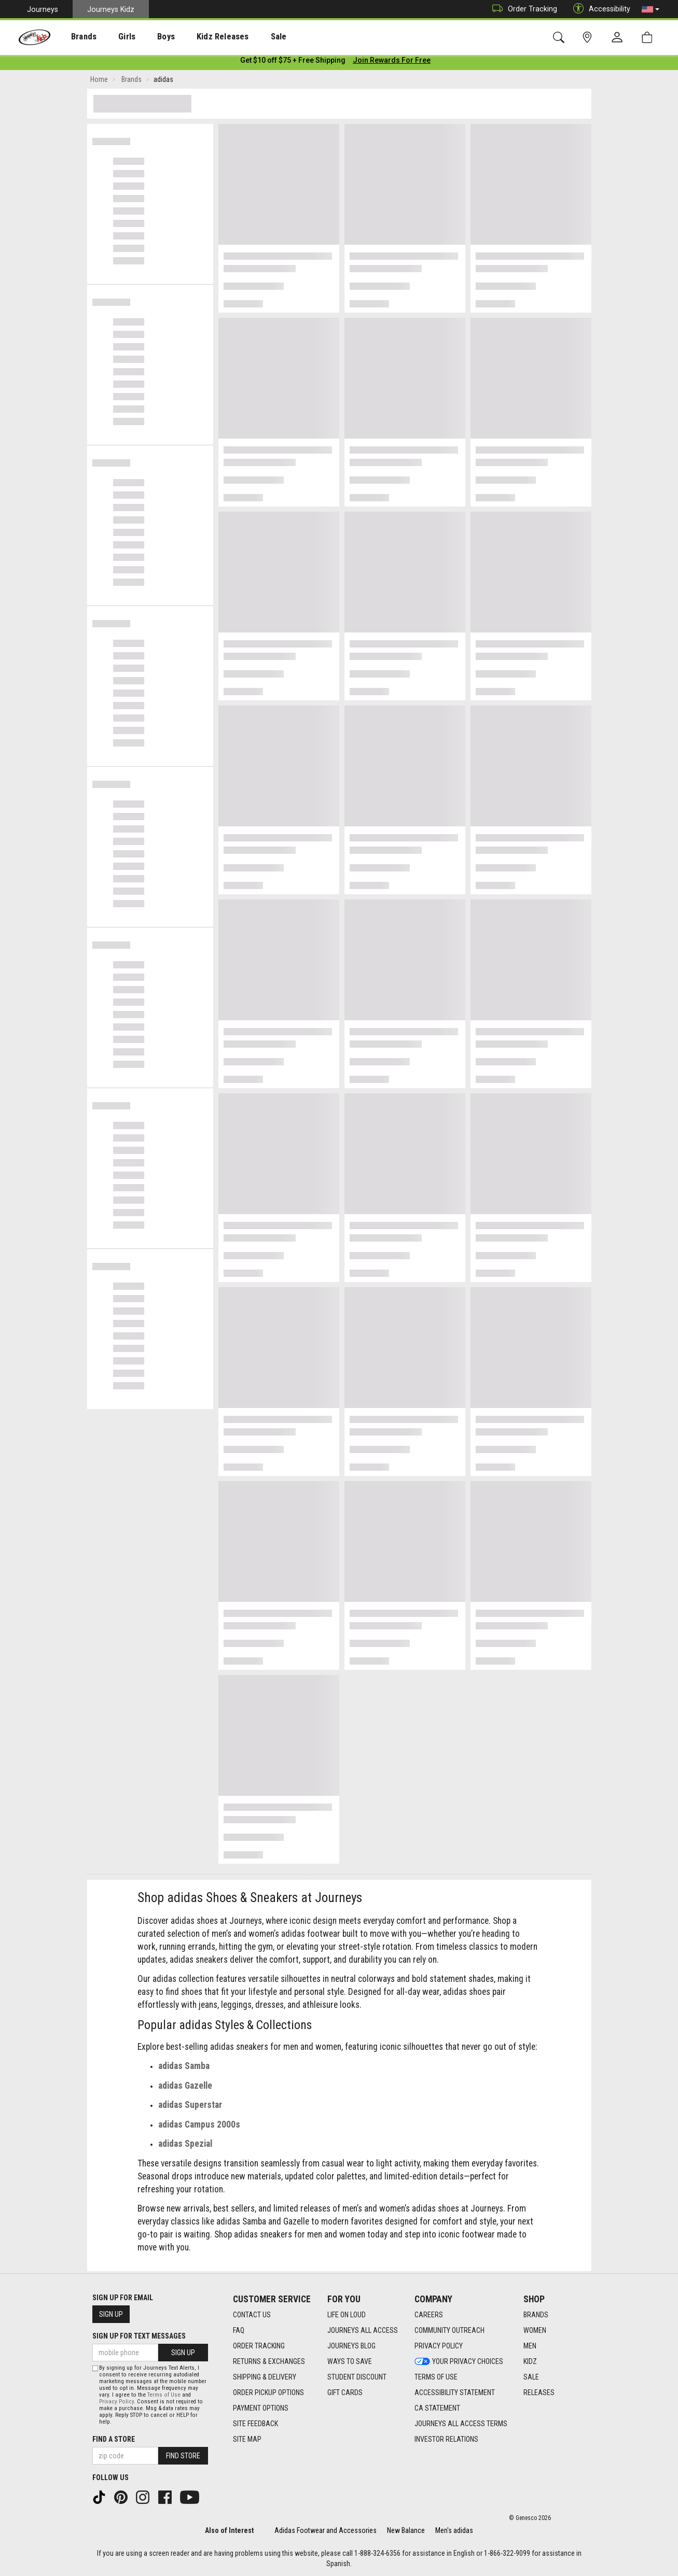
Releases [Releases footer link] (539, 2392)
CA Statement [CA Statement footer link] (437, 2408)
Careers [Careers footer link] (428, 2315)
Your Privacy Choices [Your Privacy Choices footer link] (458, 2361)
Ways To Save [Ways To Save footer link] (349, 2361)
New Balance (406, 2530)
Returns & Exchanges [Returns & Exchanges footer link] (269, 2361)
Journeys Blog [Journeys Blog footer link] (351, 2346)
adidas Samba (184, 2068)
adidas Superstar (190, 2107)
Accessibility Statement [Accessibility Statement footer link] (454, 2392)
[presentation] (75, 36)
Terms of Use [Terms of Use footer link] (436, 2377)
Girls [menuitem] (113, 37)
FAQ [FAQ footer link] (238, 2330)
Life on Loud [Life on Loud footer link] (346, 2315)
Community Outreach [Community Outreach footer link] (449, 2330)
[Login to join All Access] (292, 62)
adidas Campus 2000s (199, 2126)
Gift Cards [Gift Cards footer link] (345, 2392)
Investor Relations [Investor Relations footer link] (446, 2439)
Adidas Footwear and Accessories (325, 2530)
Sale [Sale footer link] (531, 2377)
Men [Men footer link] (529, 2346)
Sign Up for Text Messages (139, 2336)
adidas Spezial (185, 2146)
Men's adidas (454, 2530)
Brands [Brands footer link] (535, 2315)
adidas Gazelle (185, 2087)
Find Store (183, 2456)
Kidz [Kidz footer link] (530, 2361)
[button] (650, 9)
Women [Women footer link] (534, 2330)
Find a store (113, 2439)
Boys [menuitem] (147, 37)
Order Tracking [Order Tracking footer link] (259, 2346)
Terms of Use (164, 2394)
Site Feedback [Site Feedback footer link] (255, 2423)
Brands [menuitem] (75, 37)
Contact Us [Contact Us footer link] (252, 2315)
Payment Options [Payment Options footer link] (260, 2408)
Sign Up (111, 2314)
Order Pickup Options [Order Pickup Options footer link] (268, 2392)
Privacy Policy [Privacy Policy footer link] (438, 2346)
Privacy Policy (116, 2401)
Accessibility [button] (599, 9)
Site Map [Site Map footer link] (247, 2439)
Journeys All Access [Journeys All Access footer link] (362, 2330)
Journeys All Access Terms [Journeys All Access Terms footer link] (460, 2423)
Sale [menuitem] (248, 37)
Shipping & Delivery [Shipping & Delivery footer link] (264, 2377)
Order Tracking (522, 9)
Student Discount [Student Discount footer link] (356, 2377)
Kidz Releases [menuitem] (198, 37)
